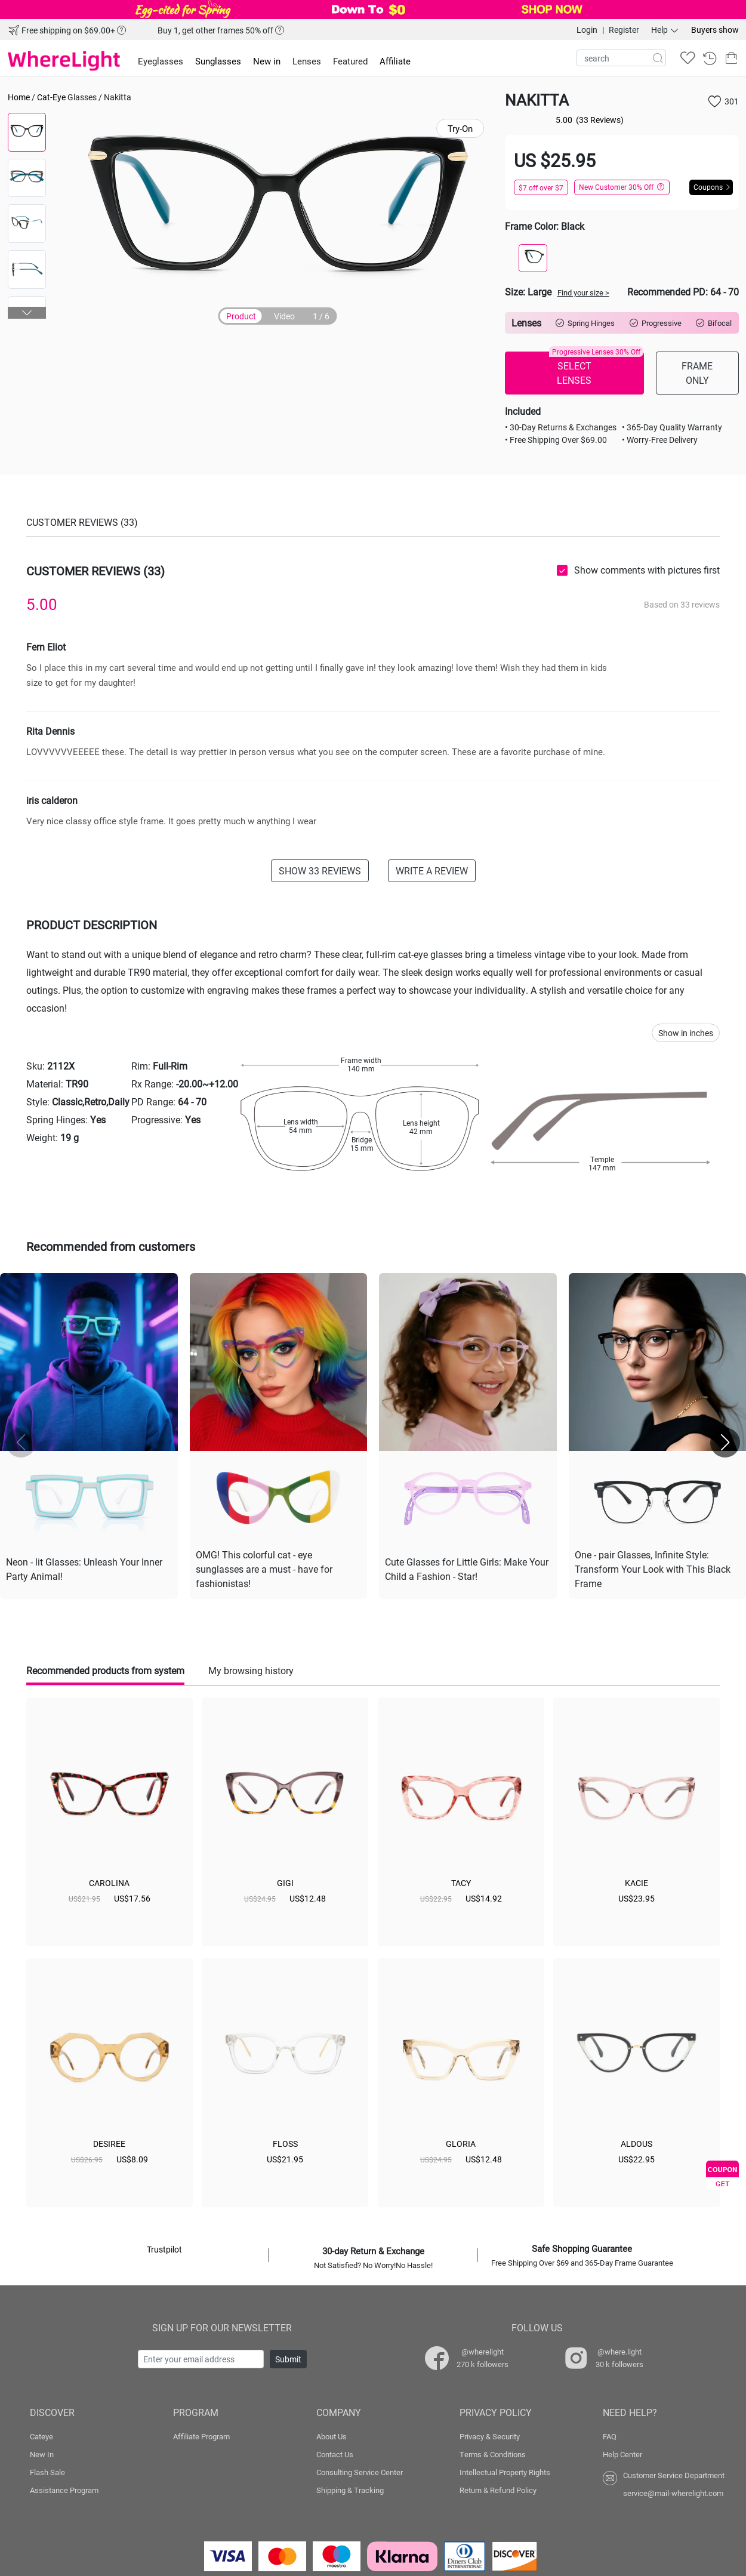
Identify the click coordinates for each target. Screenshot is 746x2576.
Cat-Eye (51, 97)
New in (266, 61)
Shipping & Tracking (350, 2490)
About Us (331, 2436)
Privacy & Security (490, 2436)
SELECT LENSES (596, 369)
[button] (27, 313)
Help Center (622, 2454)
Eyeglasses (160, 61)
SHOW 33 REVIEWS (320, 870)
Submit (288, 2359)
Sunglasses (218, 61)
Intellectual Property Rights (505, 2472)
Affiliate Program (201, 2436)
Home (19, 97)
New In (42, 2454)
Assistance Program (64, 2490)
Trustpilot (164, 2249)
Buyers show (715, 29)
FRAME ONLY (697, 372)
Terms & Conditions (493, 2454)
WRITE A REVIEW (432, 870)
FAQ (609, 2436)
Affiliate (395, 61)
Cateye (41, 2436)
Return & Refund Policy (498, 2490)
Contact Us (334, 2454)
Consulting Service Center (359, 2472)
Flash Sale (47, 2472)
